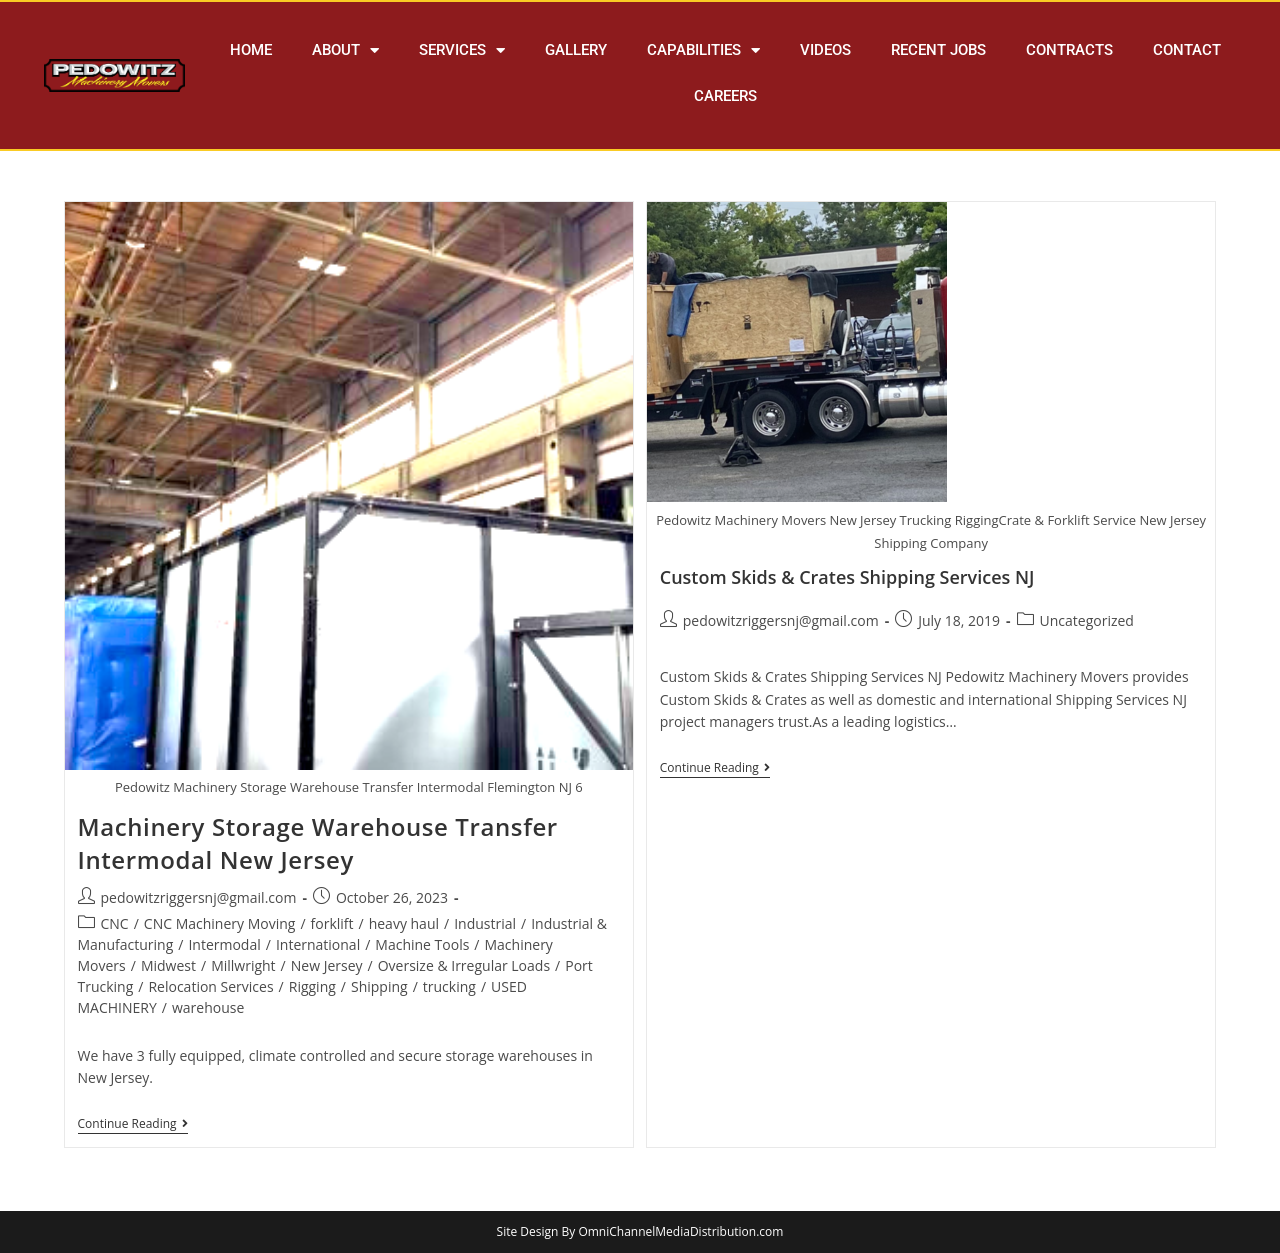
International (318, 944)
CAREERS (725, 96)
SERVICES (462, 50)
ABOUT (345, 50)
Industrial (485, 923)
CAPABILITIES (703, 50)
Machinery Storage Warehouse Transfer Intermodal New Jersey (318, 843)
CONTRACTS (1069, 50)
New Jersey (327, 965)
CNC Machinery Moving (220, 923)
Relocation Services (210, 986)
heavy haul (404, 923)
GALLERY (576, 50)
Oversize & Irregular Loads (464, 965)
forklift (332, 923)
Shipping (379, 986)
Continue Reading (133, 1124)
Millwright (243, 965)
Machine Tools (422, 944)
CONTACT (1187, 50)
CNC (115, 923)
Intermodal (224, 944)
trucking (449, 986)
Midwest (168, 965)
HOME (251, 50)
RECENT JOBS (938, 50)
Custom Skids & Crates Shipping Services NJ (847, 577)
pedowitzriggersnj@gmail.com (199, 897)
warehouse (208, 1007)
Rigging (312, 986)
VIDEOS (825, 50)
